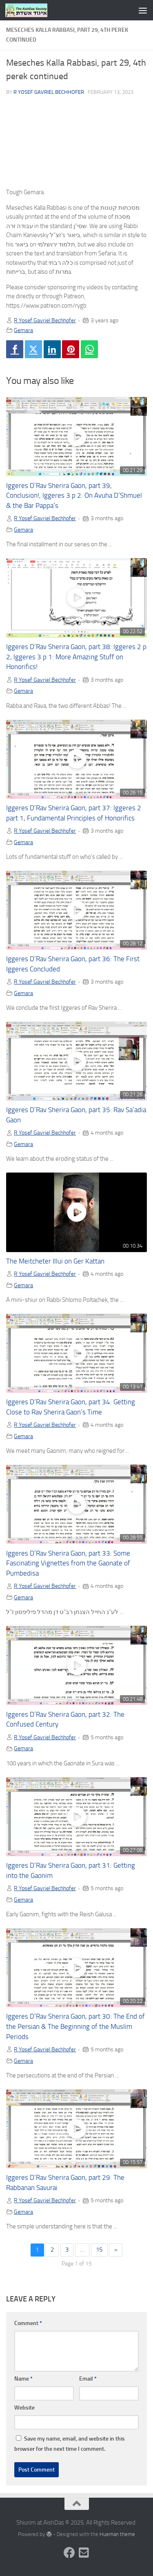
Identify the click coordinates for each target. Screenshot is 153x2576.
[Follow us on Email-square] (84, 2552)
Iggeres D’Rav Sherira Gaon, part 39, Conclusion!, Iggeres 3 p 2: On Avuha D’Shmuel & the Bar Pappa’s (74, 496)
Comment (28, 2323)
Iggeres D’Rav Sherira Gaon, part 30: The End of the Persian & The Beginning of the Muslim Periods (75, 2027)
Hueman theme (117, 2534)
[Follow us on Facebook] (69, 2552)
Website (24, 2407)
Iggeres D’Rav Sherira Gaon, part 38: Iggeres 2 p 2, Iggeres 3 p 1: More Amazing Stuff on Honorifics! (76, 657)
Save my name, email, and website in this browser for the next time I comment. (69, 2443)
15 (99, 2249)
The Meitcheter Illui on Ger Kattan (55, 1261)
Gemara (23, 330)
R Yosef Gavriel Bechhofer (48, 92)
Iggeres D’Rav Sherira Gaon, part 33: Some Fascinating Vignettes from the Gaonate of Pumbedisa (68, 1564)
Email (88, 2378)
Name (23, 2378)
